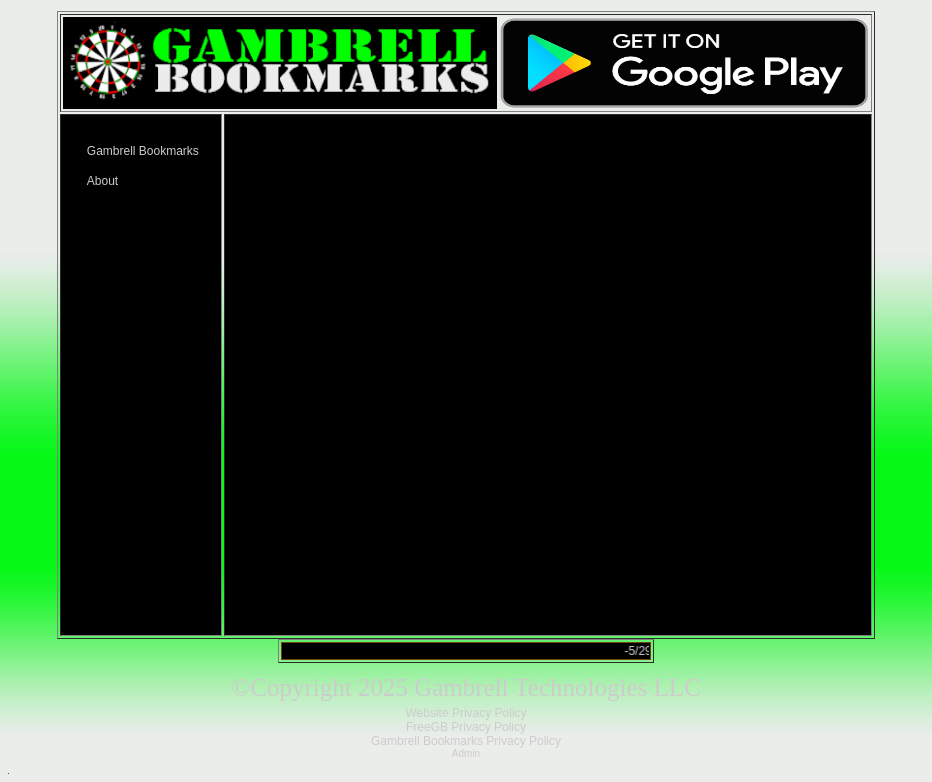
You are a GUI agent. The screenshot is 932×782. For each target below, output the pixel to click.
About (102, 181)
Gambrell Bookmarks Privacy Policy (466, 741)
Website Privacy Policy (465, 713)
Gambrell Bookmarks (143, 151)
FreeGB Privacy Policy (466, 727)
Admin (466, 753)
